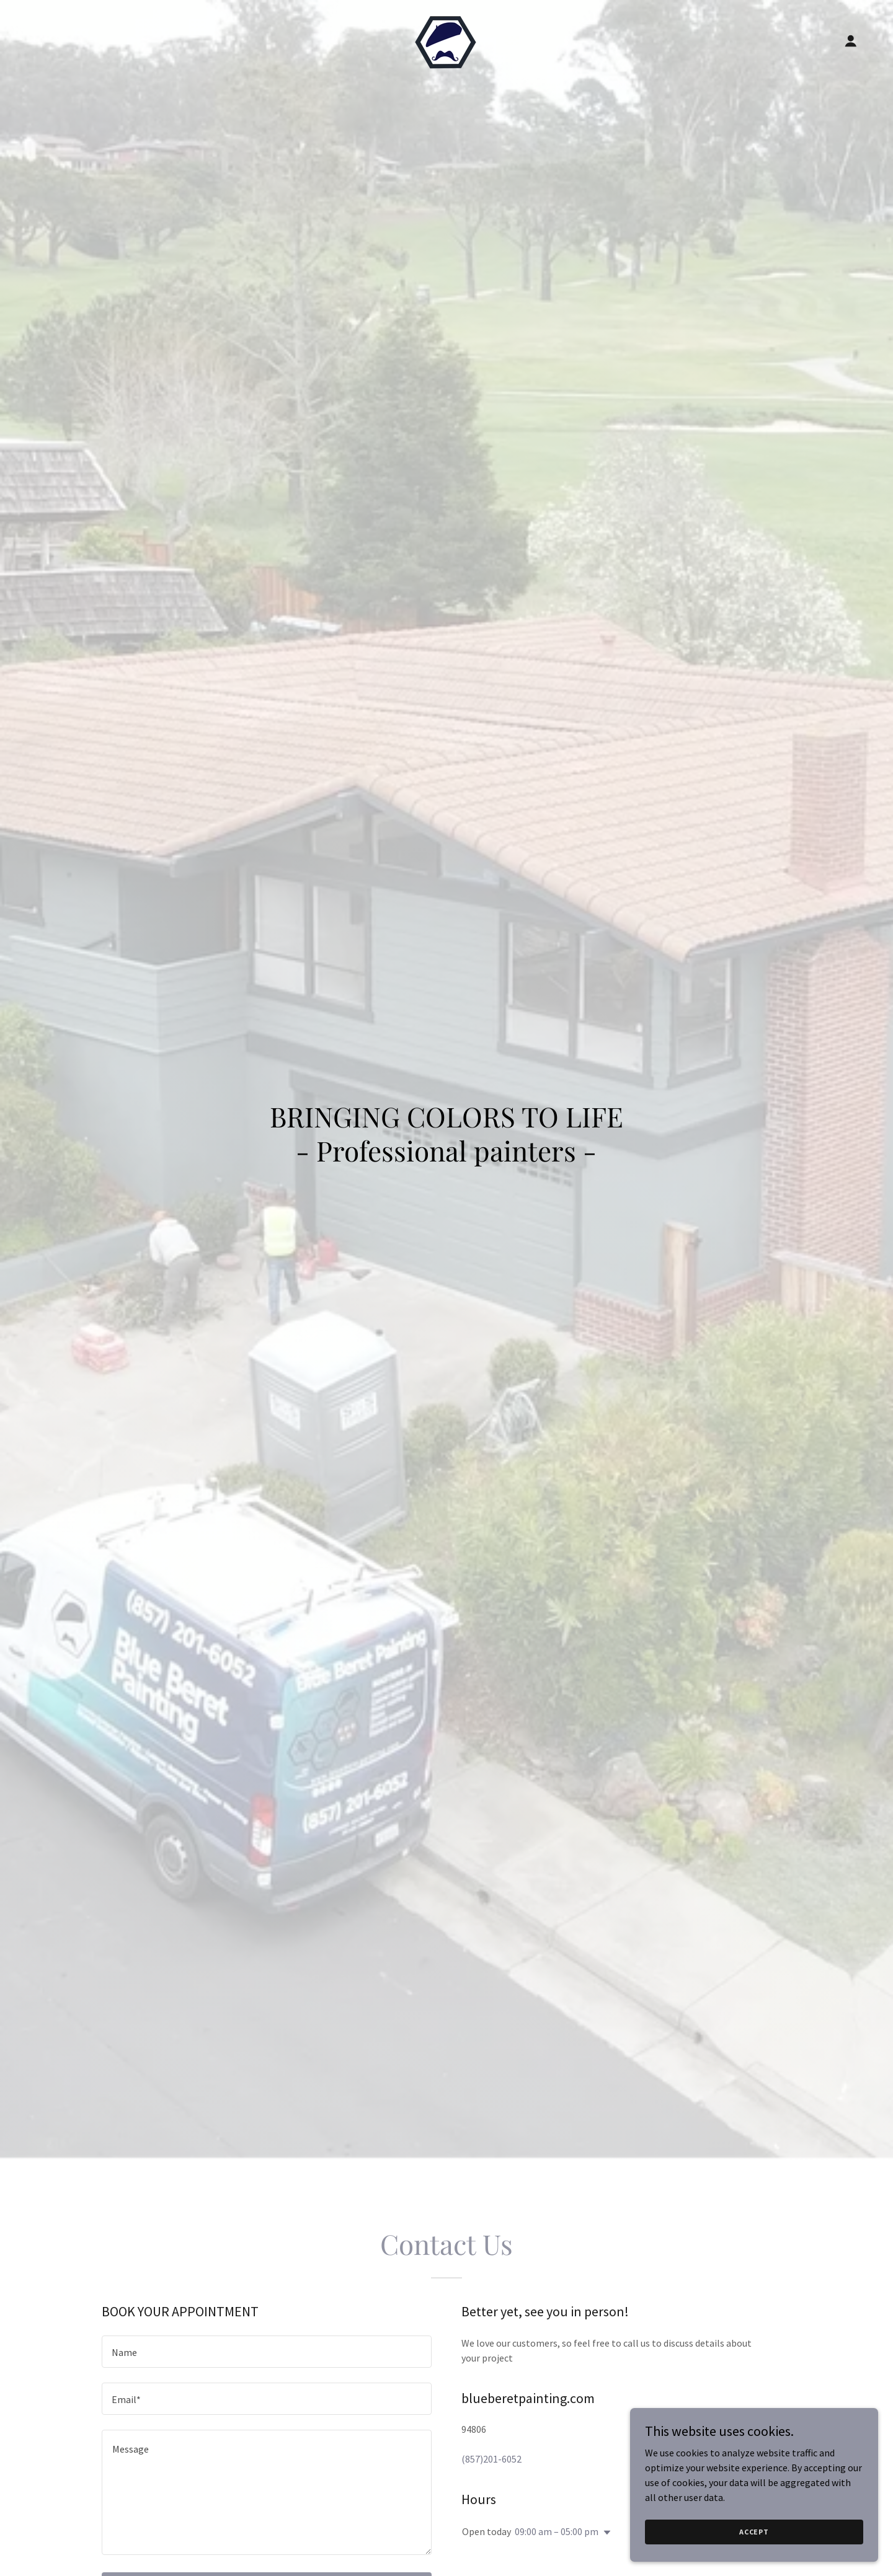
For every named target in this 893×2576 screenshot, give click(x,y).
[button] (850, 41)
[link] (446, 39)
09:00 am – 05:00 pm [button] (556, 2531)
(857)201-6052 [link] (491, 2459)
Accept (754, 2531)
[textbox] (267, 2352)
